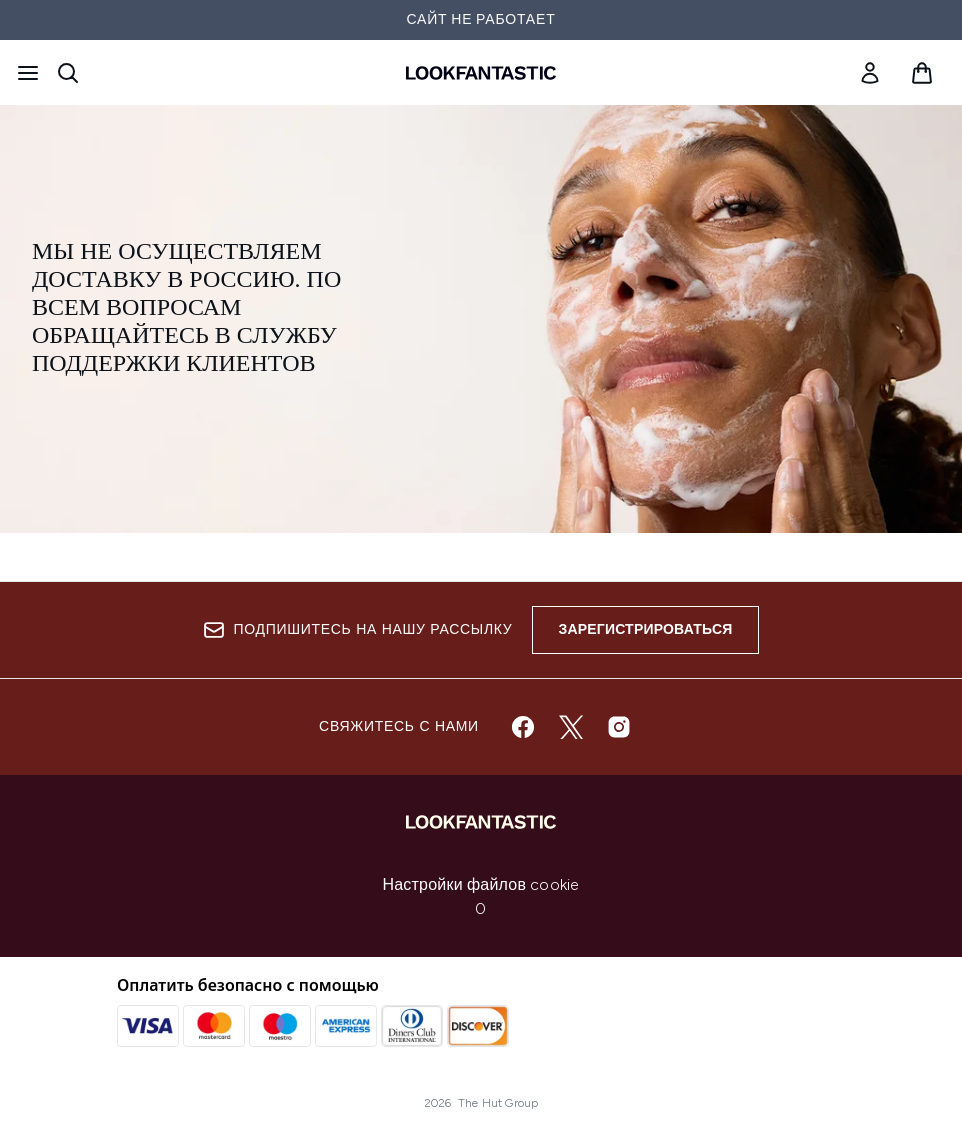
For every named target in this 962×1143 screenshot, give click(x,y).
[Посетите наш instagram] (619, 727)
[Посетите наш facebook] (523, 727)
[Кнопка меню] (28, 73)
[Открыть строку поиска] (68, 73)
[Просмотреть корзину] (922, 73)
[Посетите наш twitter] (571, 727)
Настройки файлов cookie (481, 884)
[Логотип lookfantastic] (481, 73)
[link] (870, 73)
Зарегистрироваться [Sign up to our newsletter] (645, 629)
